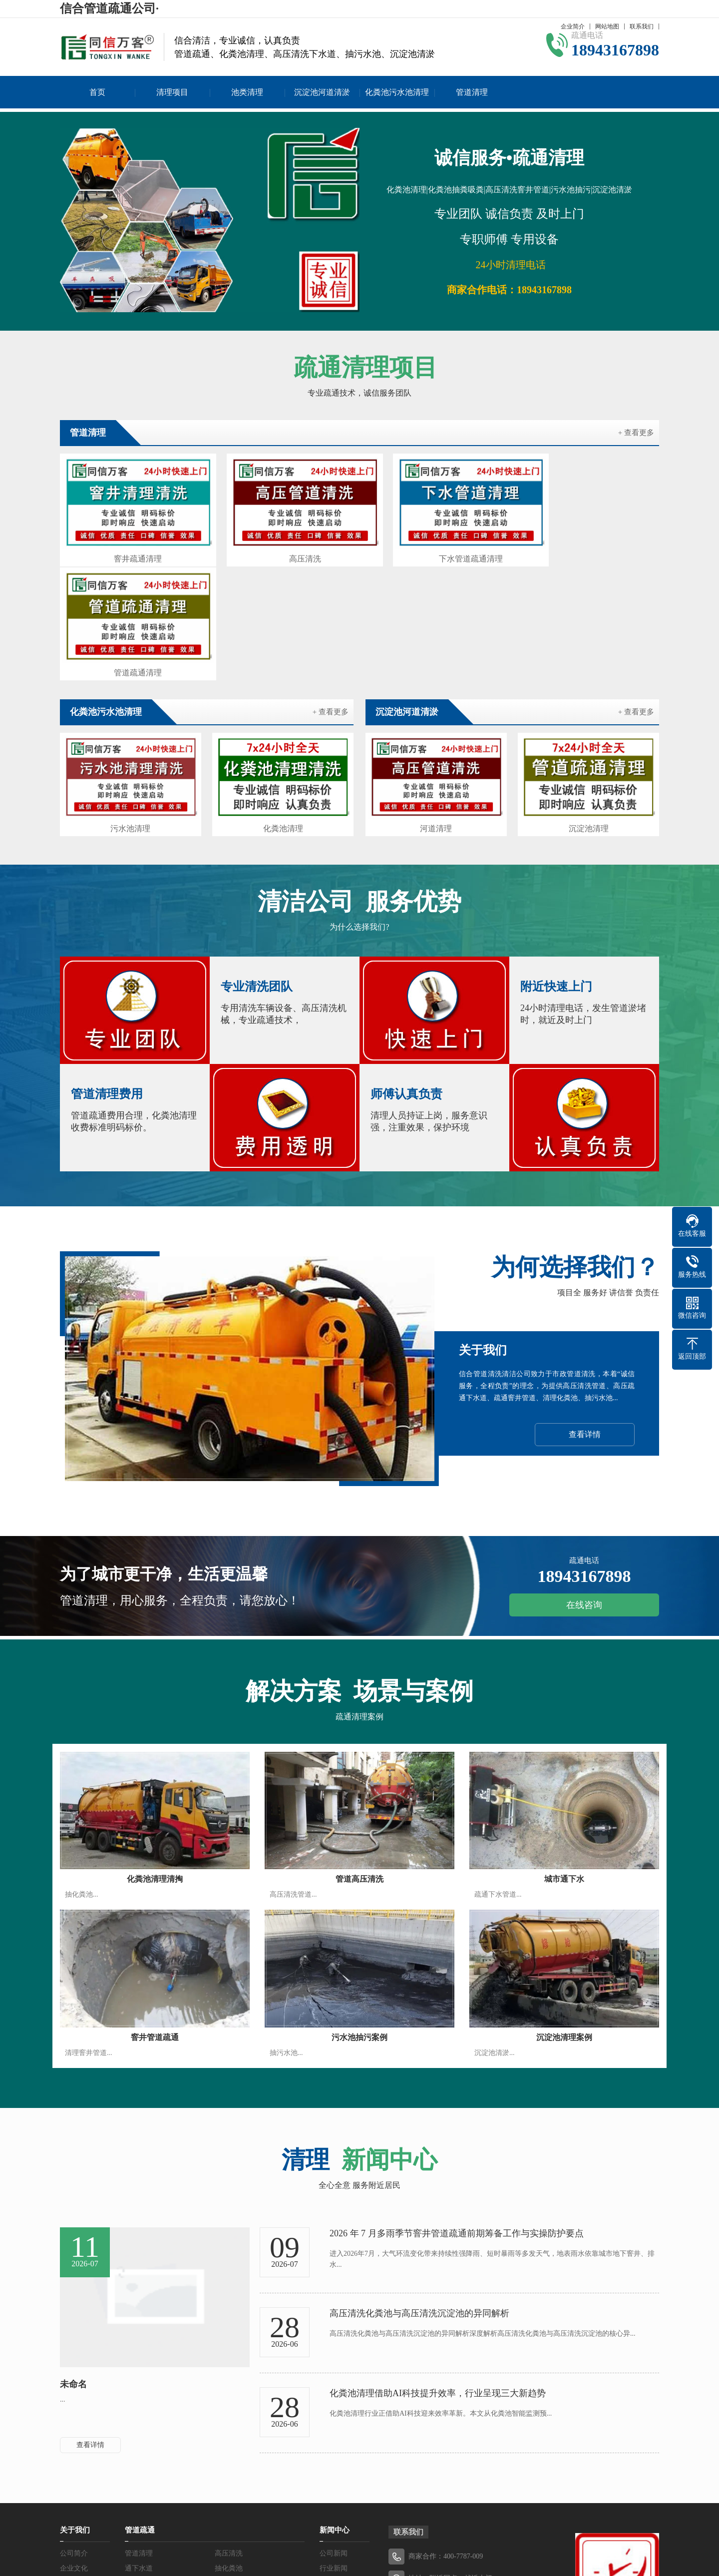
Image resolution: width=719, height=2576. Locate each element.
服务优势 (74, 2458)
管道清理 (472, 92)
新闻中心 (335, 2405)
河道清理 (436, 704)
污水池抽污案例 (359, 1912)
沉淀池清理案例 (564, 1912)
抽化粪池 (229, 2443)
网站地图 (607, 26)
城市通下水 (564, 1754)
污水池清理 (130, 704)
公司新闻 (334, 2428)
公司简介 (74, 2428)
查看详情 (585, 1309)
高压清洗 (283, 549)
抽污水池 (139, 2458)
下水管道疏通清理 (436, 549)
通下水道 (139, 2443)
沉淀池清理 (589, 704)
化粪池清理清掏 (155, 1754)
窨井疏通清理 (131, 549)
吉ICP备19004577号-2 (415, 2531)
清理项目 (172, 92)
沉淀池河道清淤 (322, 92)
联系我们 (642, 26)
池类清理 (247, 92)
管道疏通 (140, 2405)
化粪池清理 (283, 704)
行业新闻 (334, 2443)
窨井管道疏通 (155, 1912)
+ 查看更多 (636, 433)
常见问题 (334, 2458)
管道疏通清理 (588, 549)
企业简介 (573, 26)
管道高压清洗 (359, 1754)
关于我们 (75, 2405)
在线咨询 (584, 1480)
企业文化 (74, 2443)
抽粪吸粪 (229, 2458)
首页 (97, 92)
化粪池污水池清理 (397, 92)
